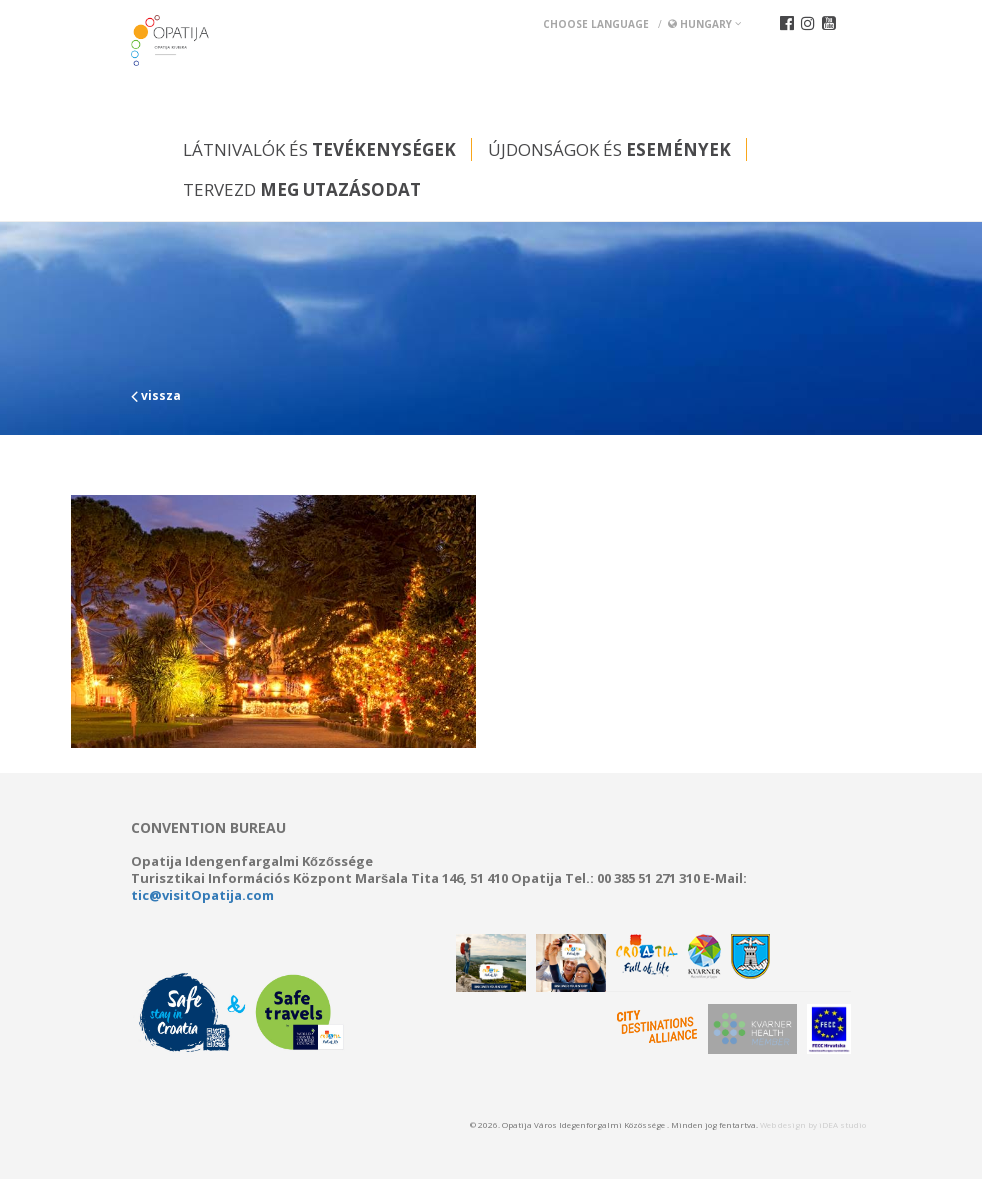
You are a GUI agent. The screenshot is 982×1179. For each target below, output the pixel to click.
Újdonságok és (609, 149)
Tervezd (302, 189)
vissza (156, 395)
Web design (783, 1124)
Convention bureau (208, 828)
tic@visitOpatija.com (202, 895)
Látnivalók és (319, 149)
